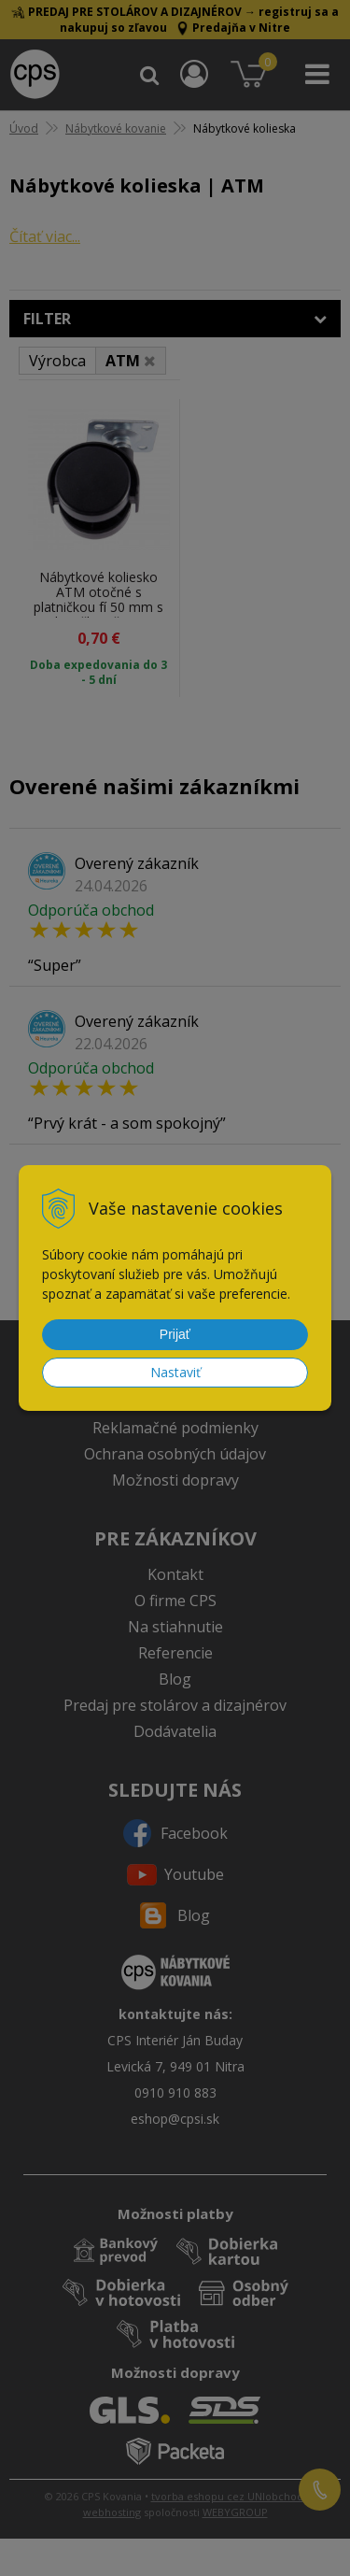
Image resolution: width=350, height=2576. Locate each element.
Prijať (175, 1334)
